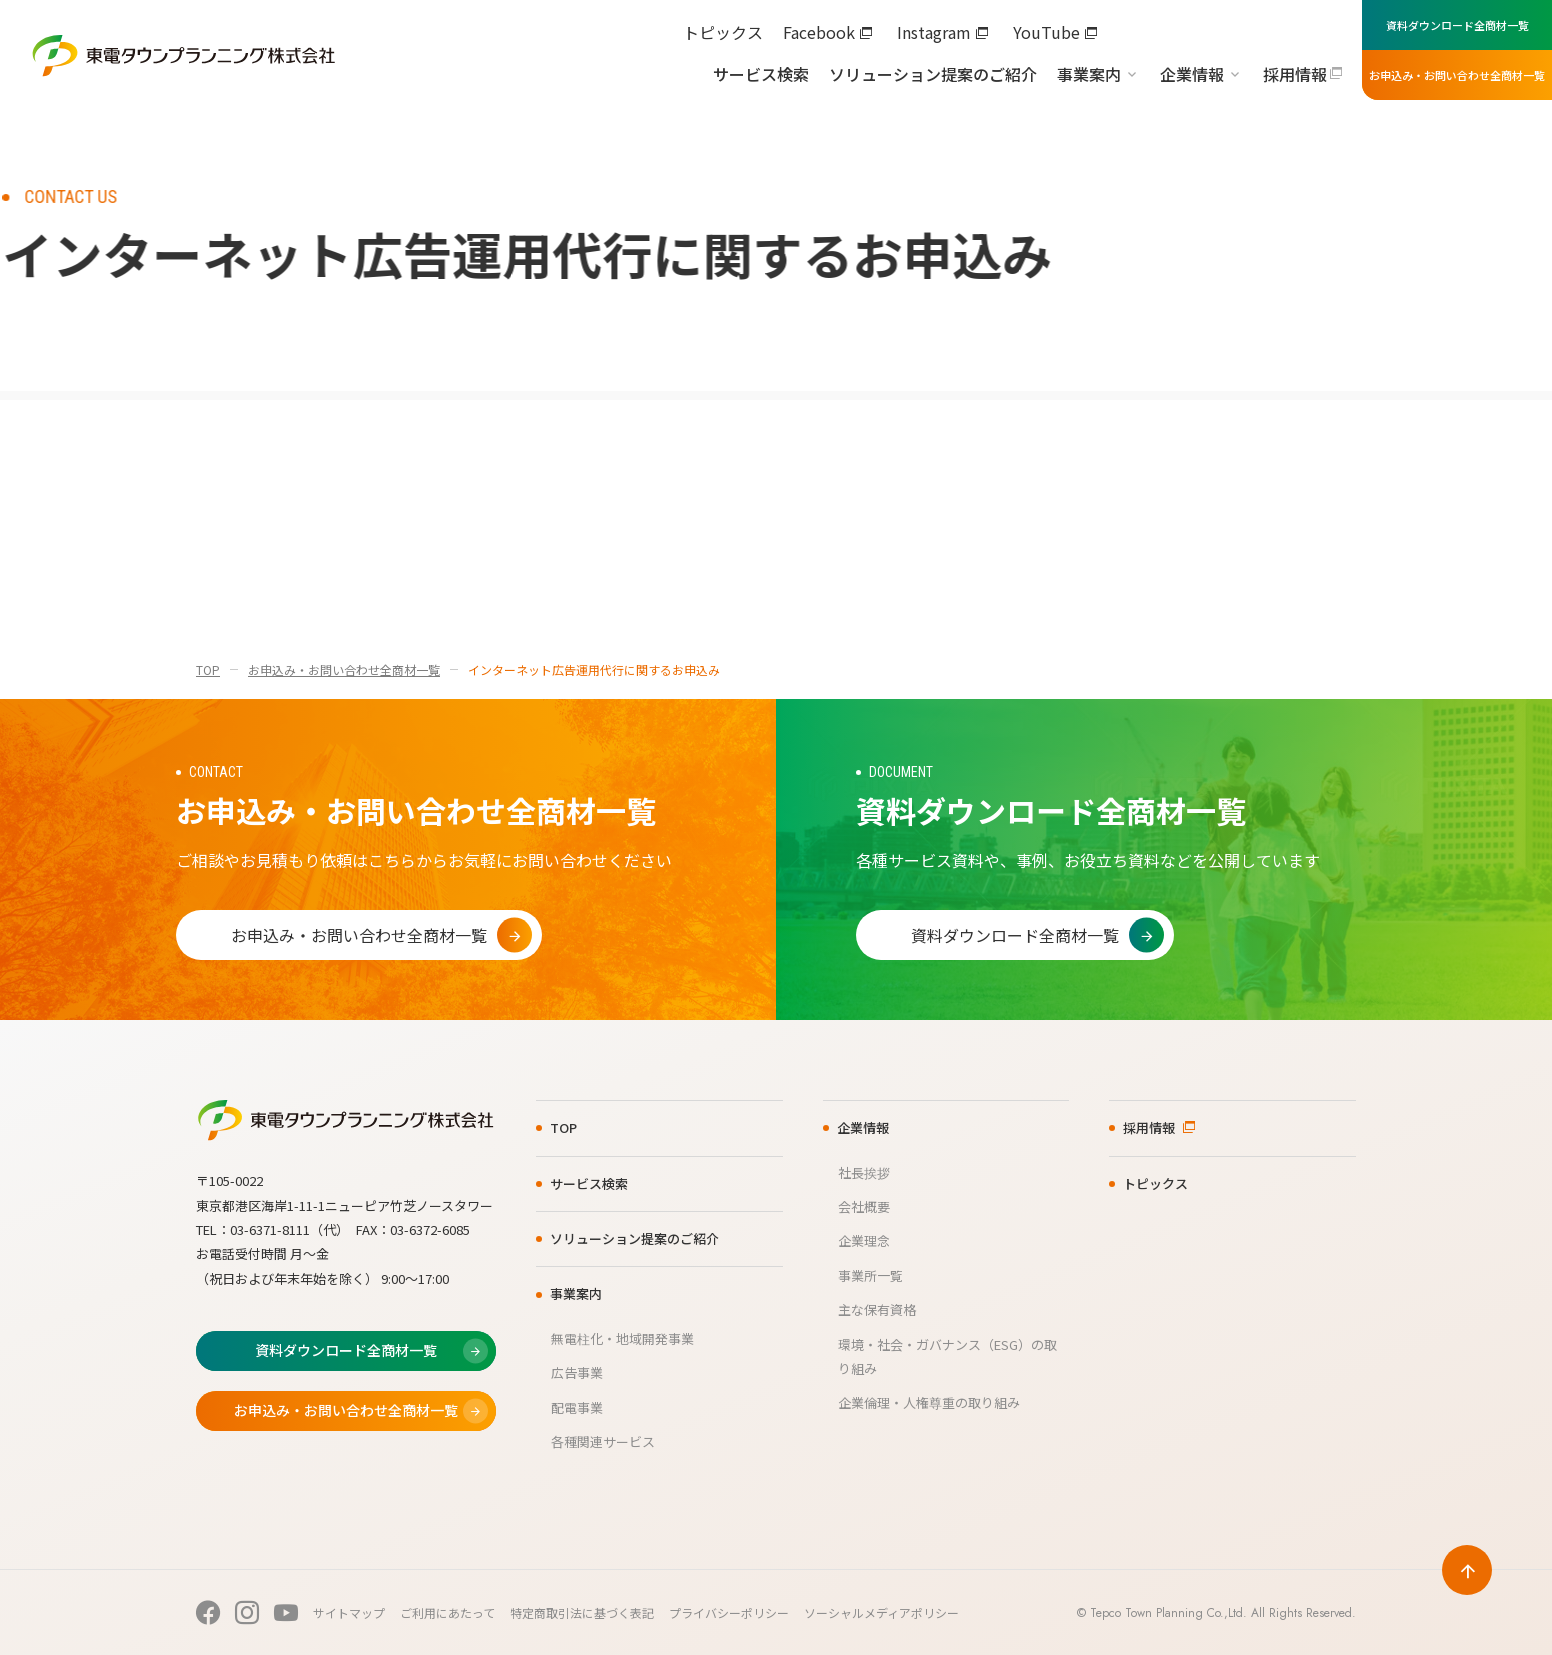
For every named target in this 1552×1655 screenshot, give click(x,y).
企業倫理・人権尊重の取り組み (929, 1402)
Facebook (819, 32)
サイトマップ (349, 1612)
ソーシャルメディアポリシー (881, 1612)
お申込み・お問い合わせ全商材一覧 (344, 669)
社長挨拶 (864, 1172)
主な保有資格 (877, 1309)
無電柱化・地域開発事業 (622, 1338)
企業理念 (864, 1240)
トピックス (723, 32)
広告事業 (577, 1372)
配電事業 (577, 1407)
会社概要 (864, 1206)
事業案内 (1089, 74)
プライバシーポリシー (729, 1612)
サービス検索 (761, 74)
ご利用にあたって (447, 1612)
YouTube (1046, 32)
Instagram (934, 32)
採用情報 (1295, 74)
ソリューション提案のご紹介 (933, 74)
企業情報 (1192, 74)
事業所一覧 (870, 1275)
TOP (208, 669)
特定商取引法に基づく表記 (582, 1612)
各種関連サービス (603, 1441)
